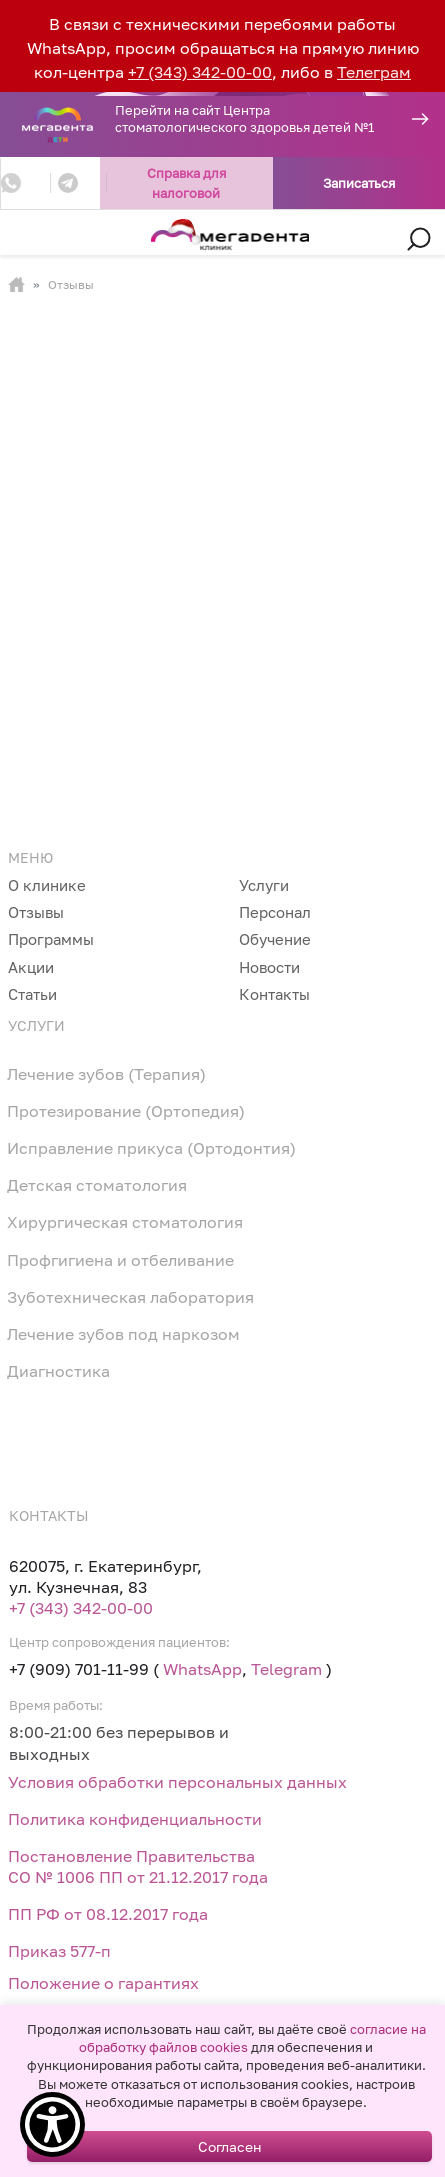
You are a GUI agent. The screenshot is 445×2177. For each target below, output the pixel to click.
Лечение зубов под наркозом (123, 1334)
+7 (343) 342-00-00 (200, 72)
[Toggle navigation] (35, 240)
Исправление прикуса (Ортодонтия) (151, 1148)
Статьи (32, 994)
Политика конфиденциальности (135, 1819)
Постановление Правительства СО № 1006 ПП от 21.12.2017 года (138, 1866)
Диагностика (58, 1371)
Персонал (275, 912)
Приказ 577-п (59, 1951)
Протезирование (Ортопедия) (126, 1111)
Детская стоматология (97, 1185)
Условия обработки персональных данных (177, 1782)
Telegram (286, 1669)
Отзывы (36, 912)
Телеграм (374, 72)
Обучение (275, 939)
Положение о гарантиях (103, 1983)
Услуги (264, 885)
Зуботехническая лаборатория (130, 1297)
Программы (51, 939)
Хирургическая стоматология (125, 1222)
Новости (269, 967)
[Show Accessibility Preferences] (52, 2124)
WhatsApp (202, 1669)
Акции (31, 967)
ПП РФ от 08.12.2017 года (108, 1914)
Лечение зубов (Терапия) (106, 1074)
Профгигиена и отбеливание (120, 1260)
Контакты (274, 994)
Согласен (230, 2146)
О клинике (47, 885)
